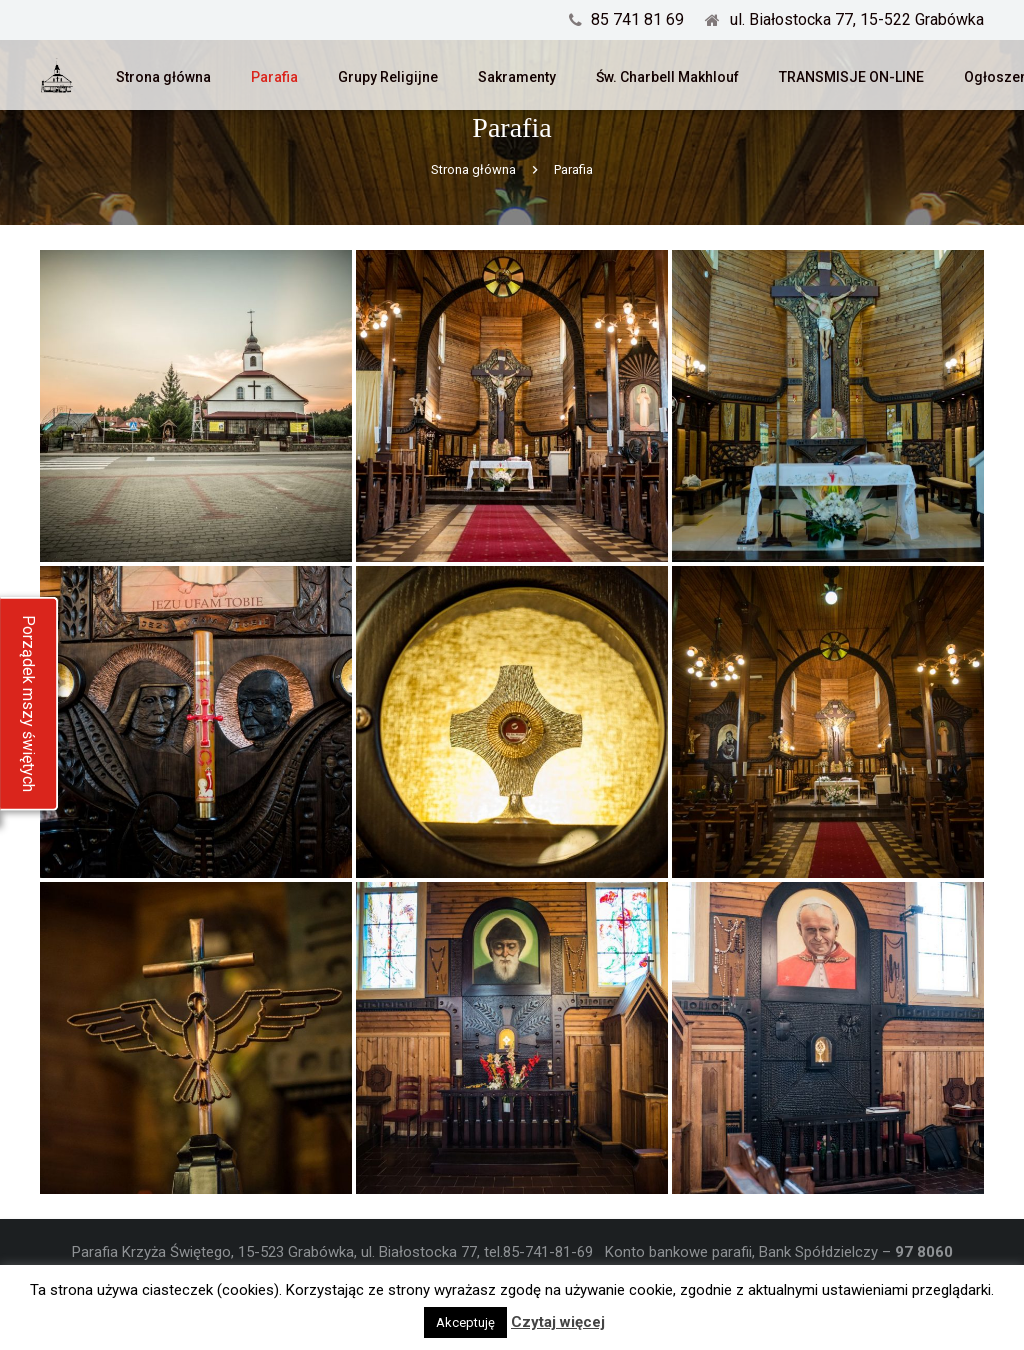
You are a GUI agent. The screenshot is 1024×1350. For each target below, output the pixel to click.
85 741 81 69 (637, 19)
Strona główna (473, 211)
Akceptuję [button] (465, 1322)
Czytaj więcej (558, 1322)
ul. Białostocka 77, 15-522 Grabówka (857, 19)
